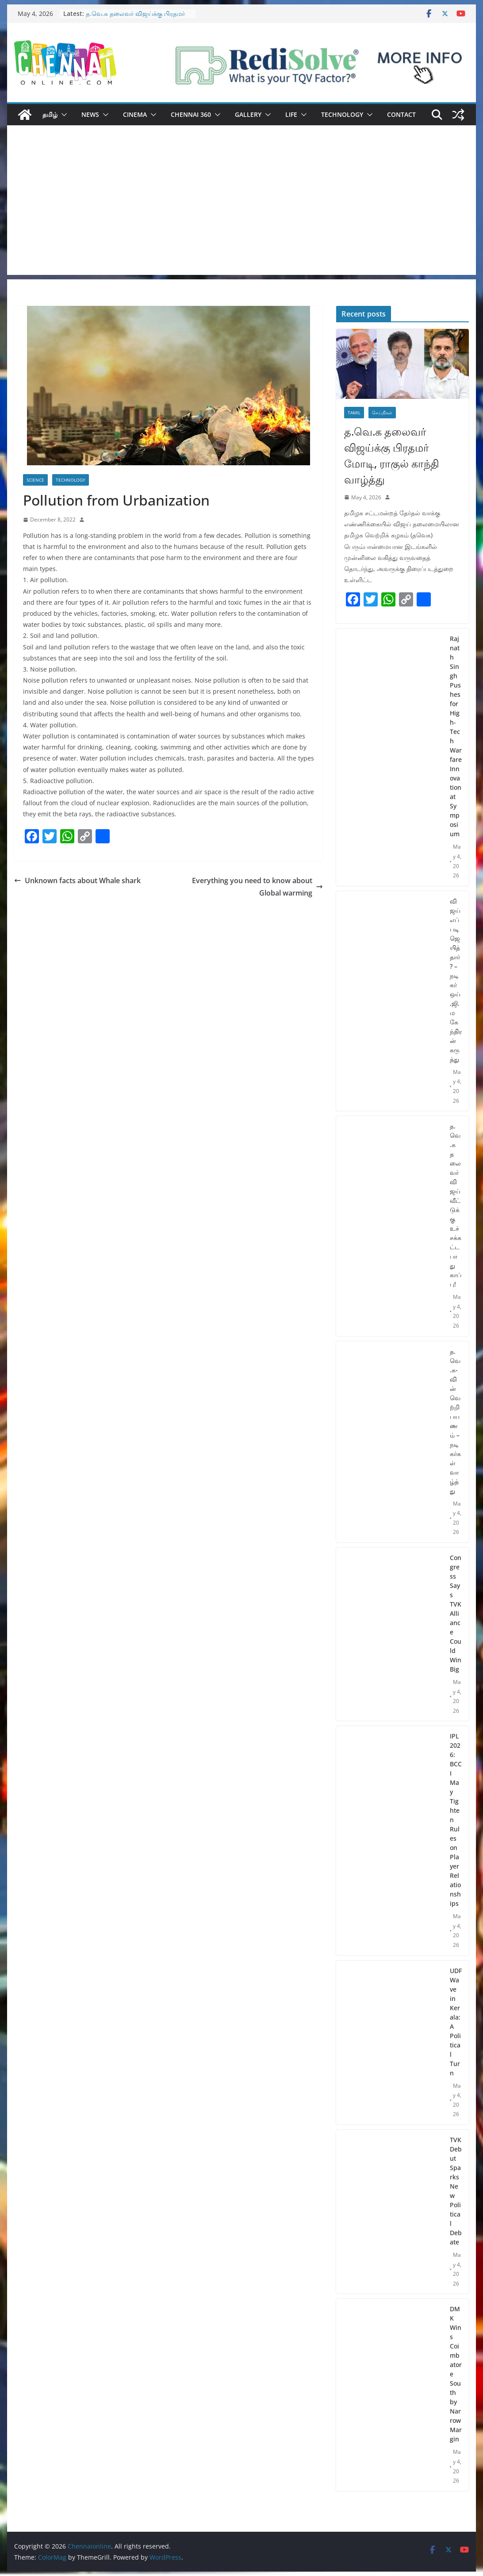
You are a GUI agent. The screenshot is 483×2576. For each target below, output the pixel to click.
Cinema (135, 114)
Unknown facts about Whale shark (77, 880)
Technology (342, 114)
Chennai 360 (191, 114)
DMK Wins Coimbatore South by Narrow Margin (456, 2374)
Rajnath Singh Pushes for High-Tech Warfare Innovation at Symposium (456, 736)
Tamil (354, 412)
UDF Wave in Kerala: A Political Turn (456, 2021)
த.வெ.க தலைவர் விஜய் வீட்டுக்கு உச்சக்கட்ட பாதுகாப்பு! (455, 1205)
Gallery (248, 114)
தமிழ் (50, 114)
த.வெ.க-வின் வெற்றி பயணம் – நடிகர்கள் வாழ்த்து (455, 1421)
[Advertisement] (241, 213)
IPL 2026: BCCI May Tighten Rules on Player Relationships (456, 1820)
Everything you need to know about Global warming (257, 887)
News (90, 114)
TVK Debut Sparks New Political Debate (456, 2191)
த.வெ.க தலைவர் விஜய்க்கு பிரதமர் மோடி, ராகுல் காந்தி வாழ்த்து (135, 18)
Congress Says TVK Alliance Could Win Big (455, 1613)
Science (35, 480)
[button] (62, 114)
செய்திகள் (382, 412)
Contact (401, 114)
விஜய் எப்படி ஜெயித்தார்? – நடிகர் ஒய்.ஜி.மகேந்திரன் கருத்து (456, 980)
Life (291, 114)
